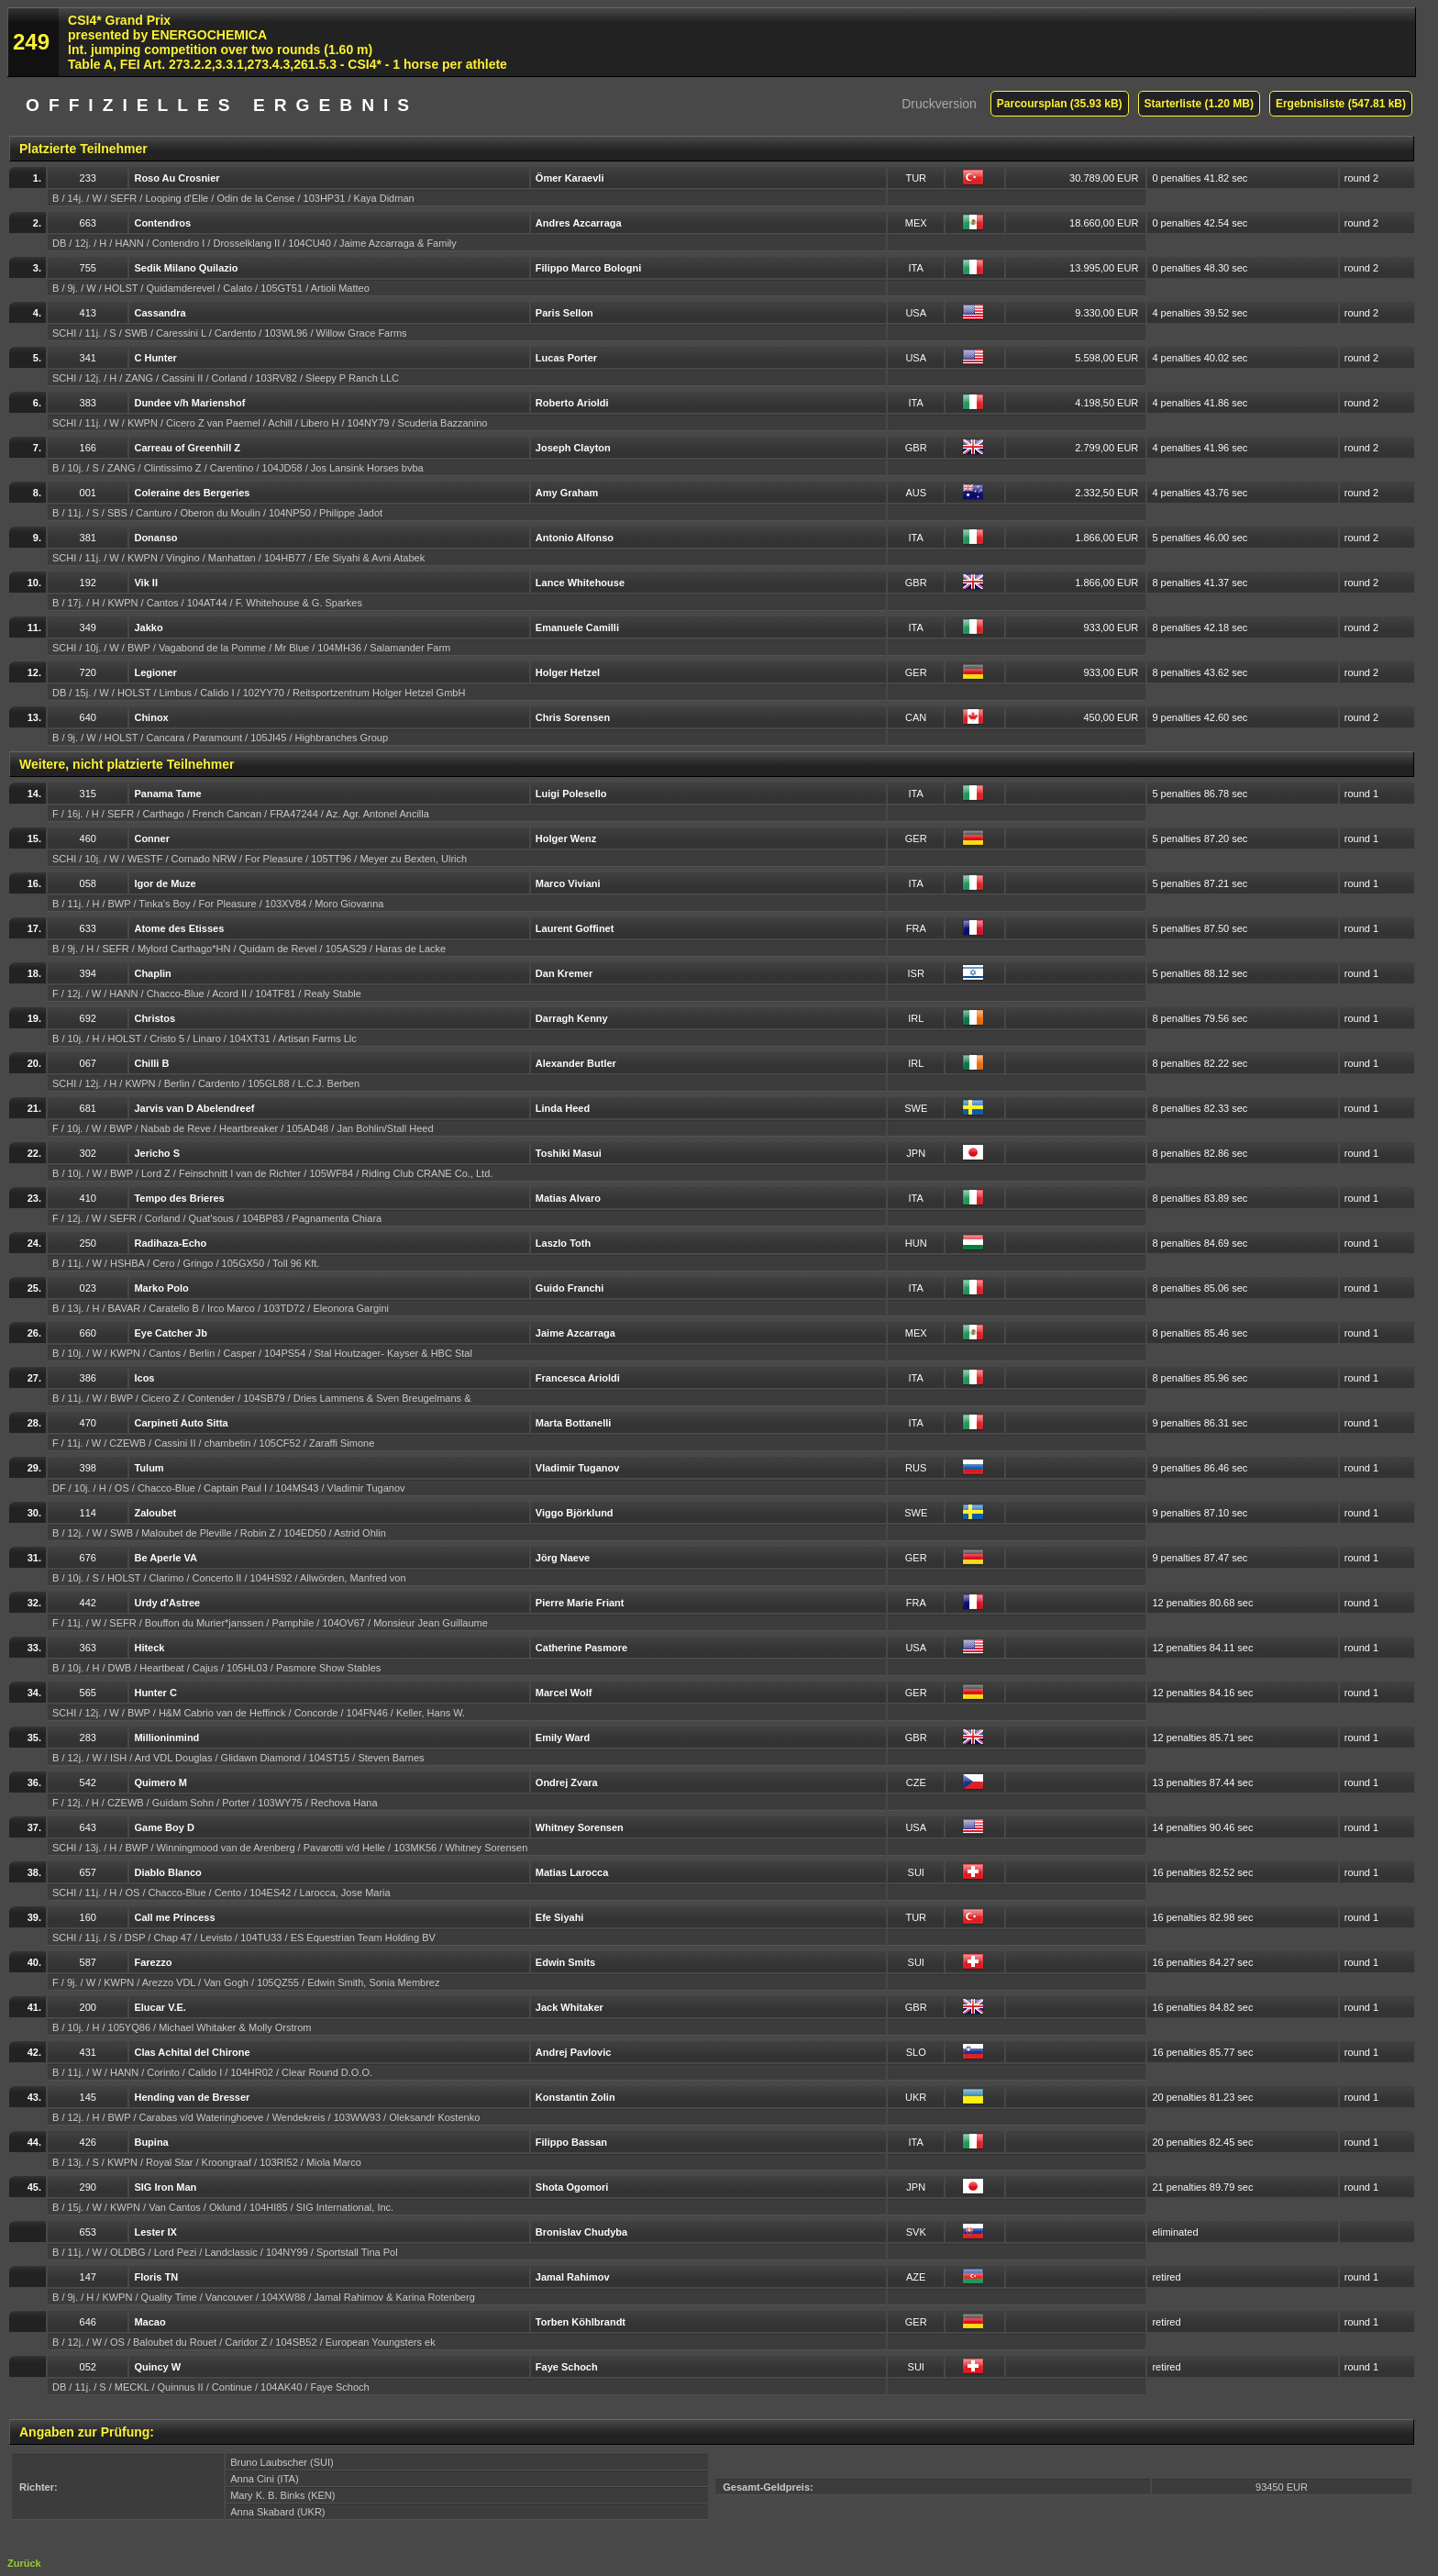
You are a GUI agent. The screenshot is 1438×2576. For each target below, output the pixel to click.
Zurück (24, 2563)
